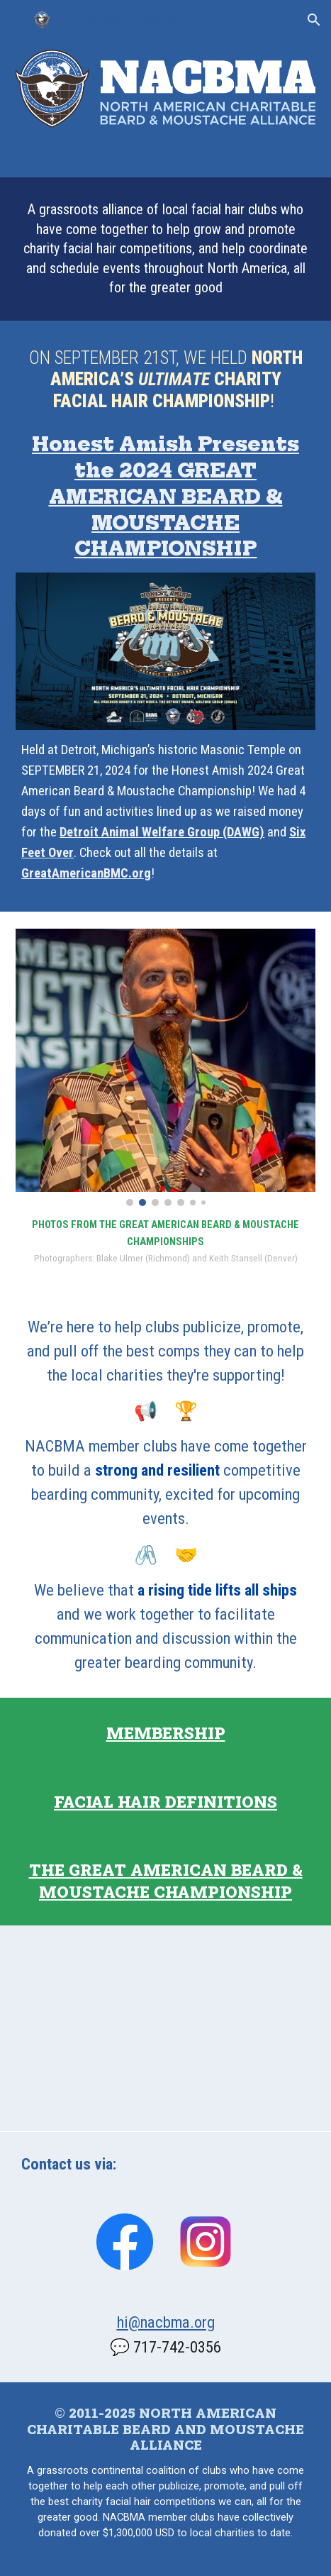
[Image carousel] (165, 1068)
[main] (165, 249)
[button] (17, 19)
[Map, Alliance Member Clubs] (165, 2028)
